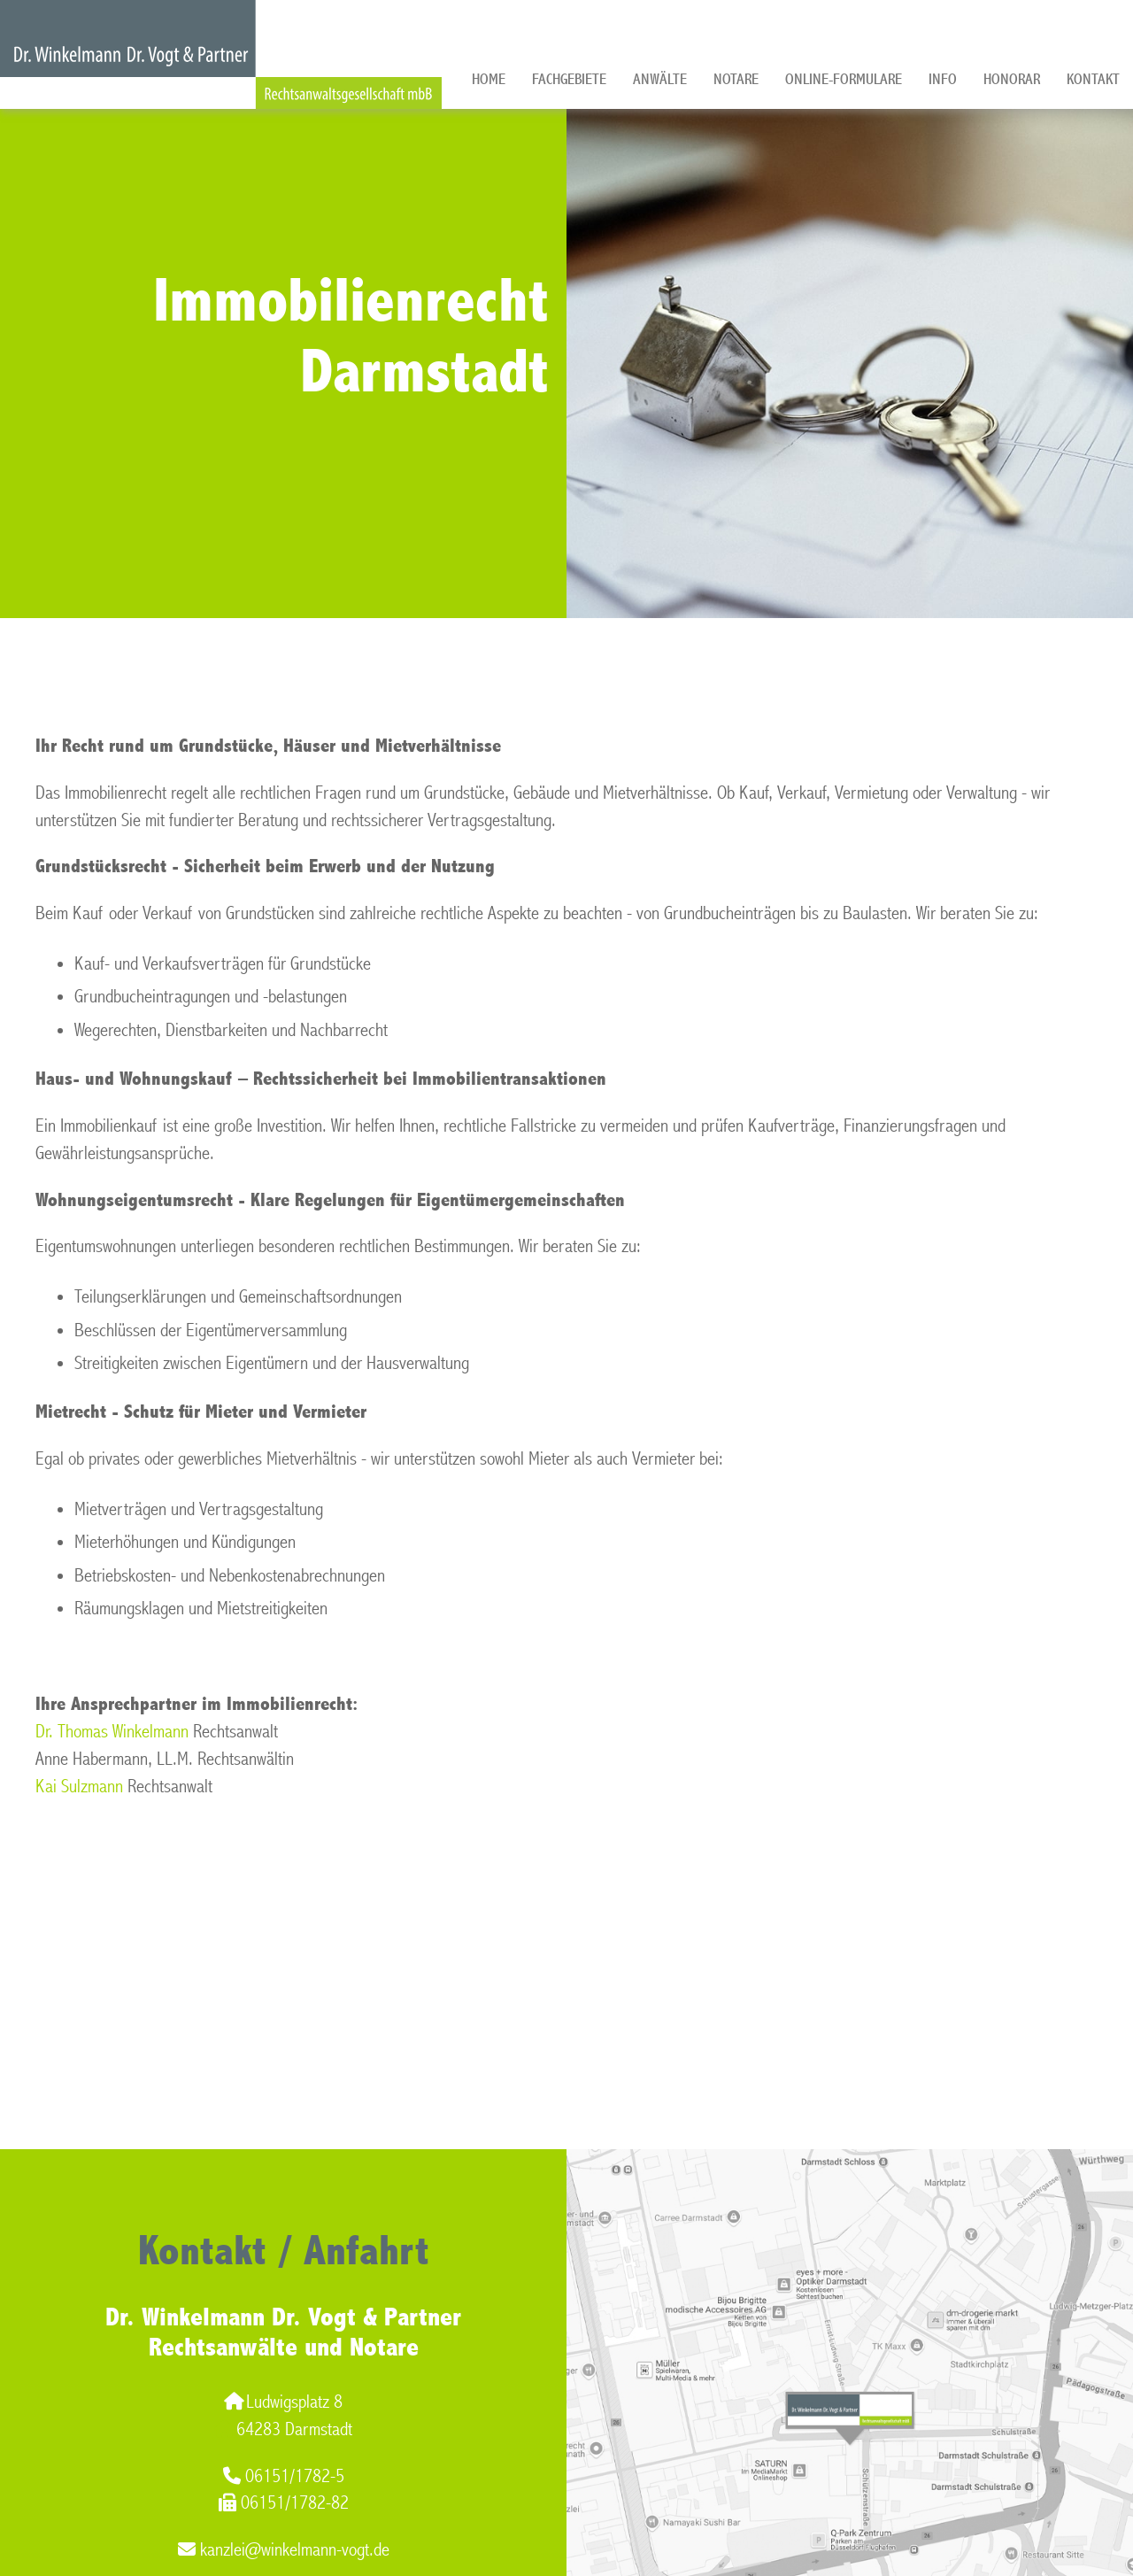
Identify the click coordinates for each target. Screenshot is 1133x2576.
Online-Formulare (843, 79)
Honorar (1011, 79)
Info (943, 79)
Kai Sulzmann (79, 1786)
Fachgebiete (569, 79)
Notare (736, 79)
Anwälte (660, 79)
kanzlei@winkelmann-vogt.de (283, 2550)
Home (488, 79)
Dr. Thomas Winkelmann (112, 1732)
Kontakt (1093, 79)
